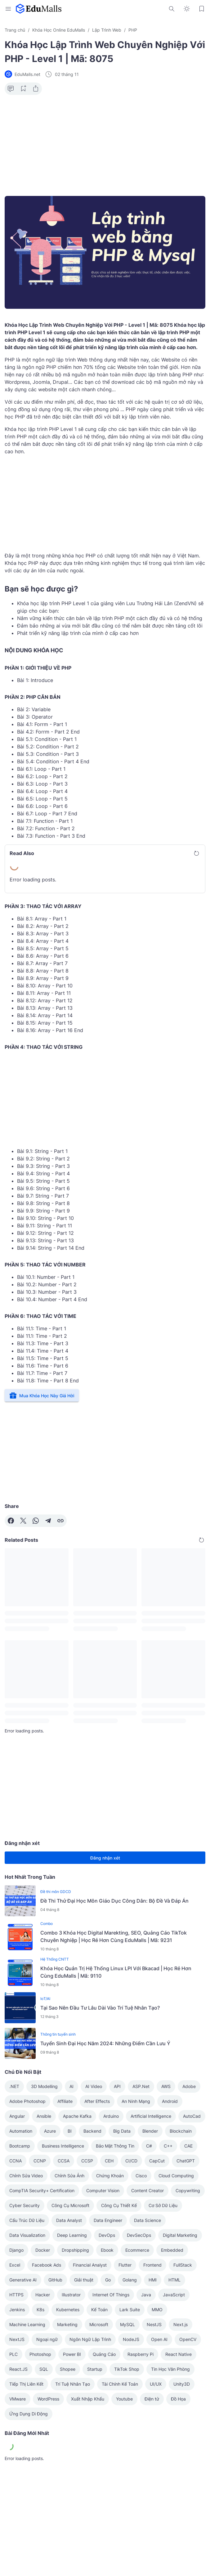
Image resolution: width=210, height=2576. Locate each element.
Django (16, 2250)
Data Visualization (27, 2235)
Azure (50, 2131)
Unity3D (181, 2384)
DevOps (107, 2235)
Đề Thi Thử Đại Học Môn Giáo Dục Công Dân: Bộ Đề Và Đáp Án (114, 1901)
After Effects (97, 2101)
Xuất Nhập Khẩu (87, 2398)
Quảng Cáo (104, 2354)
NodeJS (131, 2339)
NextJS (17, 2339)
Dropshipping (75, 2250)
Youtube (124, 2398)
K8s (40, 2309)
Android (170, 2101)
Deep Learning (72, 2235)
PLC (13, 2354)
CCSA (63, 2160)
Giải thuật (83, 2279)
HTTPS (16, 2294)
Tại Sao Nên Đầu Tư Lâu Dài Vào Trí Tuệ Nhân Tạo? (100, 2008)
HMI (153, 2279)
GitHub (55, 2279)
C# (149, 2145)
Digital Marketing (180, 2235)
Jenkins (17, 2309)
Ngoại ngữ (47, 2339)
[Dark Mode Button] (187, 8)
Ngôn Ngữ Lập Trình (90, 2339)
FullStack (182, 2265)
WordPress (48, 2398)
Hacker (42, 2294)
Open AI (159, 2339)
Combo (46, 1923)
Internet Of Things (110, 2294)
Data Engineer (108, 2220)
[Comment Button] (11, 88)
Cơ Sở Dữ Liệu (163, 2205)
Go (108, 2279)
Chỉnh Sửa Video (26, 2175)
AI (71, 2086)
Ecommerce (137, 2250)
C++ (168, 2145)
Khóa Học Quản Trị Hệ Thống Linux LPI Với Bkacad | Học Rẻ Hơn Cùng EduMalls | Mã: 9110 (115, 1972)
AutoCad (192, 2116)
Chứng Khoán (110, 2175)
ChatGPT (185, 2160)
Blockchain (181, 2131)
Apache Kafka (77, 2116)
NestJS (154, 2324)
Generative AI (23, 2279)
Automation (20, 2131)
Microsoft (98, 2324)
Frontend (152, 2265)
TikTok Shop (126, 2369)
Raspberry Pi (140, 2354)
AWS (166, 2086)
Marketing (67, 2324)
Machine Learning (27, 2324)
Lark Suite (129, 2309)
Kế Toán (99, 2309)
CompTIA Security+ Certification (41, 2190)
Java (146, 2294)
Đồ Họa (178, 2398)
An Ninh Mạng (136, 2101)
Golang (130, 2279)
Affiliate (65, 2101)
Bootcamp (19, 2145)
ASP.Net (141, 2086)
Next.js (180, 2324)
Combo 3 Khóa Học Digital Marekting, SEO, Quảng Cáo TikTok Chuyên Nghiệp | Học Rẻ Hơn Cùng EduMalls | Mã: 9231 (113, 1936)
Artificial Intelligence (151, 2116)
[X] (23, 1520)
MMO (157, 2309)
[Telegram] (48, 1520)
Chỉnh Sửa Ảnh (69, 2175)
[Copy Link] (60, 1520)
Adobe (189, 2086)
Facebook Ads (46, 2265)
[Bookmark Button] (201, 8)
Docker (42, 2250)
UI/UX (156, 2384)
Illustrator (71, 2294)
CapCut (157, 2160)
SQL (43, 2369)
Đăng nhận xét (105, 1857)
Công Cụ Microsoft (70, 2205)
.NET (14, 2086)
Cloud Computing (176, 2175)
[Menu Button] (8, 8)
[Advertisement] (105, 147)
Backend (92, 2131)
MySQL (127, 2324)
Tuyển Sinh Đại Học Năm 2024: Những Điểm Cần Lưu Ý (105, 2043)
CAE (188, 2145)
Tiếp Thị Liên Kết (26, 2384)
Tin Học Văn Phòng (170, 2369)
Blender (150, 2131)
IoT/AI (45, 1998)
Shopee (67, 2369)
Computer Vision (102, 2190)
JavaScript (174, 2294)
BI (70, 2131)
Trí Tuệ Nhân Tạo (72, 2384)
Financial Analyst (90, 2265)
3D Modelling (44, 2086)
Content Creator (147, 2190)
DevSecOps (139, 2235)
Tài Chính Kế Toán (120, 2384)
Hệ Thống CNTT (54, 1959)
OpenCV (187, 2339)
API (117, 2086)
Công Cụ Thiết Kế (119, 2205)
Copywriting (188, 2190)
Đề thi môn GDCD (55, 1891)
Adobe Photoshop (27, 2101)
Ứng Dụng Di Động (28, 2413)
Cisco (141, 2175)
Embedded (172, 2250)
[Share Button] (35, 88)
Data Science (147, 2220)
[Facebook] (11, 1520)
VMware (17, 2398)
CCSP (87, 2160)
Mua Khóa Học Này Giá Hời (41, 1395)
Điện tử (152, 2398)
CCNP (40, 2160)
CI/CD (131, 2160)
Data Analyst (69, 2220)
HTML (174, 2279)
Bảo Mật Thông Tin (115, 2145)
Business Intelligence (63, 2145)
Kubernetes (67, 2309)
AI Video (93, 2086)
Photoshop (40, 2354)
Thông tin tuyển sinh (58, 2034)
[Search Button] (172, 8)
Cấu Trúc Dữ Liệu (26, 2220)
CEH (109, 2160)
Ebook (107, 2250)
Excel (14, 2265)
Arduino (111, 2116)
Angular (17, 2116)
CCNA (15, 2160)
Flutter (125, 2265)
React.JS (18, 2369)
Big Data (122, 2131)
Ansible (44, 2116)
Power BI (72, 2354)
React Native (178, 2354)
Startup (94, 2369)
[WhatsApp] (35, 1520)
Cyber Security (24, 2205)
